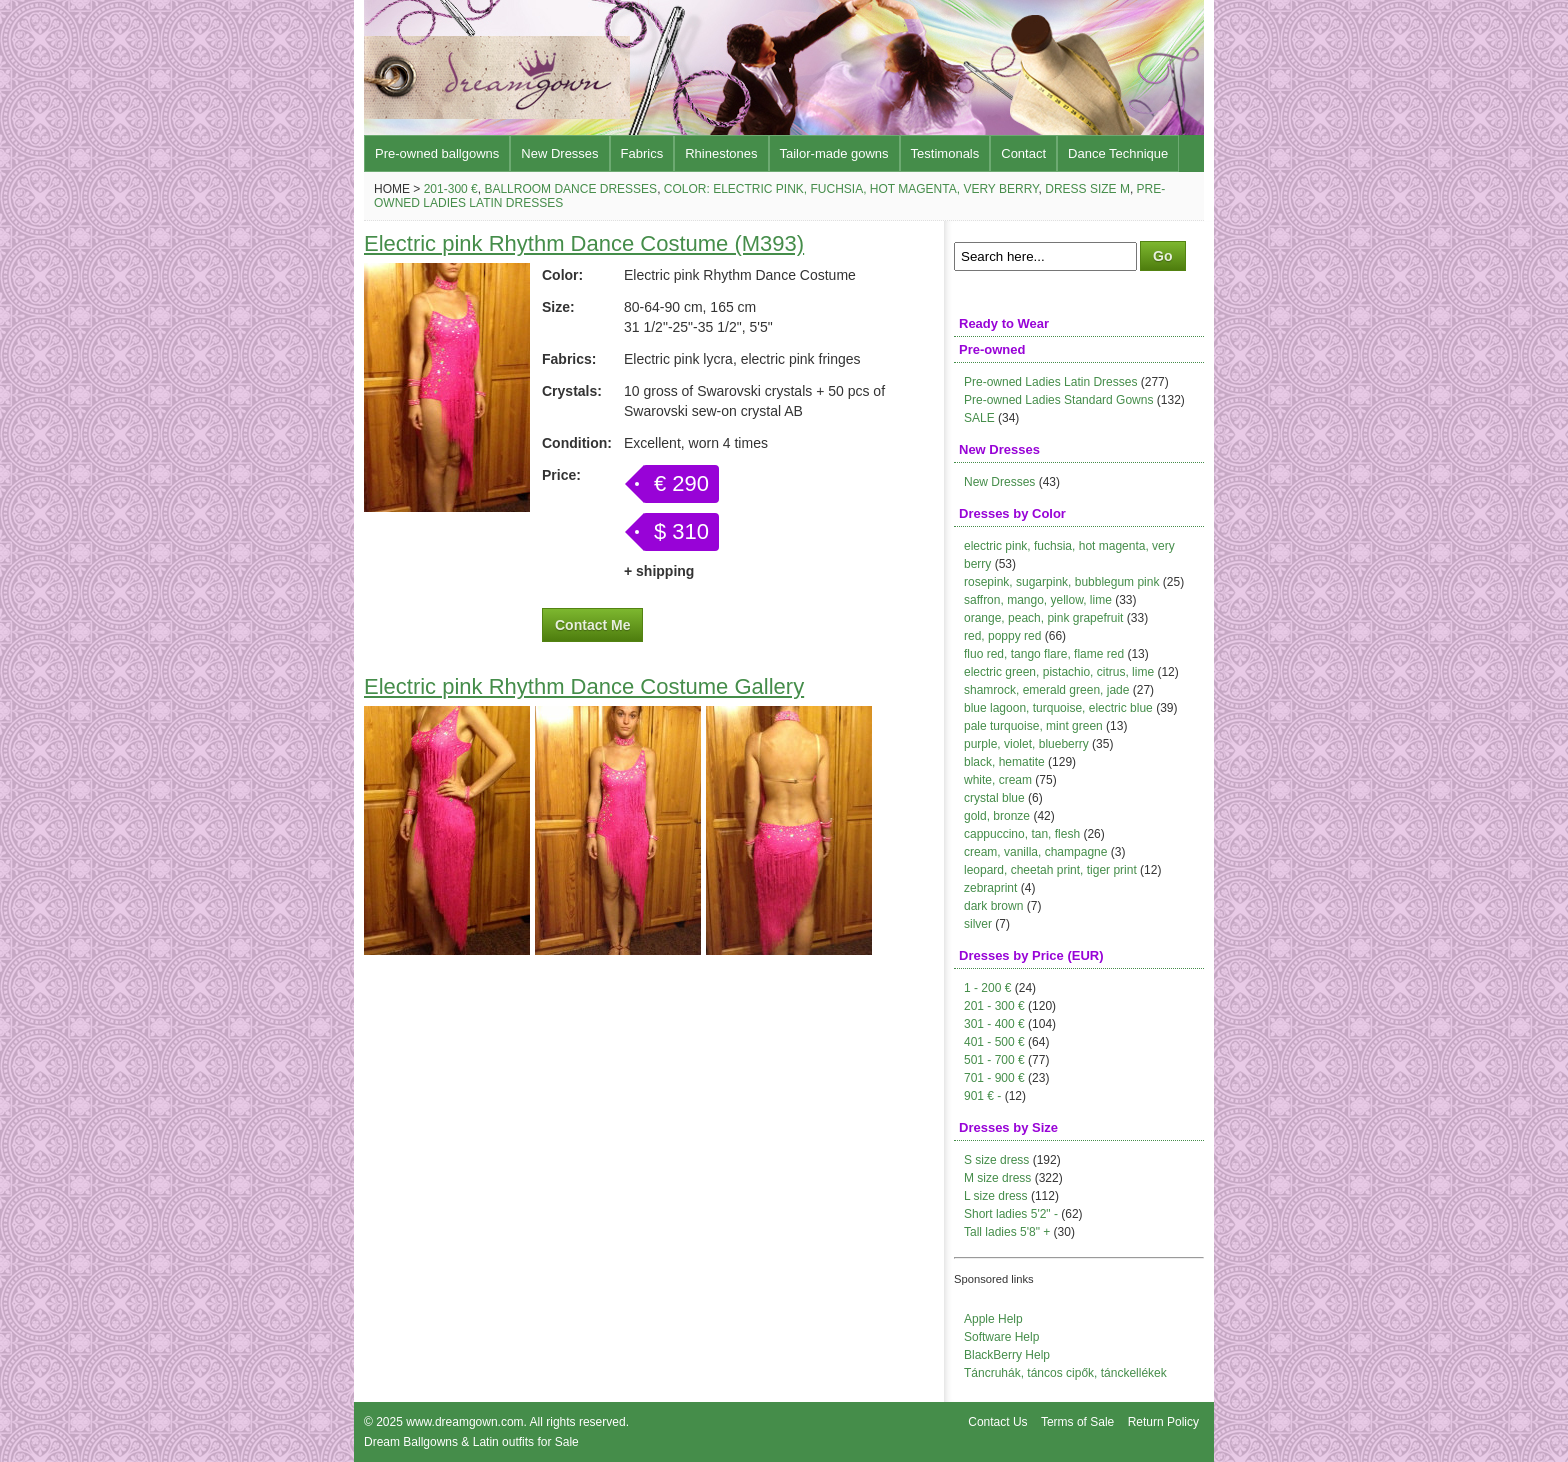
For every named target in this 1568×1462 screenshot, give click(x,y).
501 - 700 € (994, 1060)
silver (978, 924)
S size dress (996, 1160)
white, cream (998, 780)
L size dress (996, 1196)
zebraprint (990, 888)
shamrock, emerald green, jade (1046, 690)
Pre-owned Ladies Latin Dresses (1050, 382)
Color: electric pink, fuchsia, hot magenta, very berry (851, 189)
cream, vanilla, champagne (1035, 852)
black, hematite (1004, 762)
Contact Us (997, 1422)
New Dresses (559, 153)
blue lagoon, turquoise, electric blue (1058, 708)
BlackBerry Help (1007, 1355)
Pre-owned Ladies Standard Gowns (1058, 400)
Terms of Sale (1077, 1422)
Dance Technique (1118, 153)
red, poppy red (1002, 636)
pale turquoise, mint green (1033, 726)
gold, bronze (997, 816)
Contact (1023, 153)
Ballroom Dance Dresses (570, 189)
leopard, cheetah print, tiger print (1050, 870)
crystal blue (994, 798)
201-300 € (451, 189)
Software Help (1001, 1337)
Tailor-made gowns (834, 153)
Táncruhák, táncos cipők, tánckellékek (1065, 1373)
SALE (979, 418)
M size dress (997, 1178)
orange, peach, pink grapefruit (1043, 618)
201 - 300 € (994, 1006)
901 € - (982, 1096)
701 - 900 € (994, 1078)
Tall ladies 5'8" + (1007, 1232)
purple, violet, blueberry (1026, 744)
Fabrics (642, 153)
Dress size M (1087, 189)
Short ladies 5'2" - (1011, 1214)
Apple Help (993, 1319)
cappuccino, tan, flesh (1022, 834)
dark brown (993, 906)
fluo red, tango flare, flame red (1044, 654)
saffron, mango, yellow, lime (1038, 600)
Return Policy (1163, 1422)
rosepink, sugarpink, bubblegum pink (1061, 582)
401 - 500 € (994, 1042)
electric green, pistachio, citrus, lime (1059, 672)
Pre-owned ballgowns (437, 153)
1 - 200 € (987, 988)
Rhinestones (721, 153)
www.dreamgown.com (464, 1422)
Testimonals (945, 153)
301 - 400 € (994, 1024)
